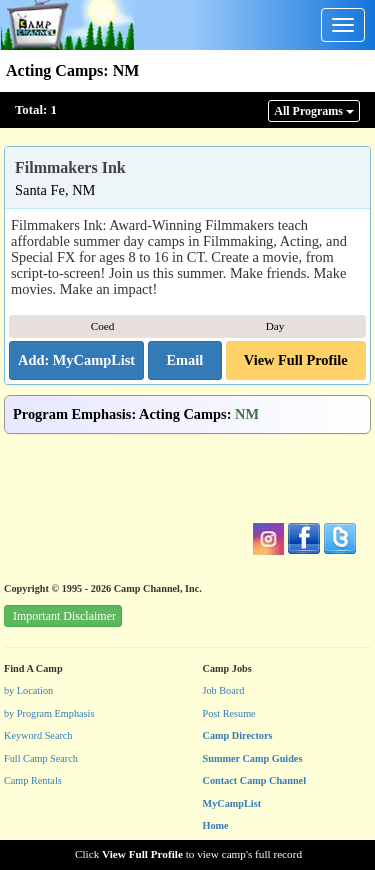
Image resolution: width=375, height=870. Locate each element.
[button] (184, 361)
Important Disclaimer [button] (64, 616)
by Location (28, 690)
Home (216, 825)
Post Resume (229, 713)
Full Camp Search (41, 758)
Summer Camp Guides (253, 758)
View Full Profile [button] (296, 360)
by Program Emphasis (49, 713)
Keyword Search (38, 735)
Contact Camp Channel (255, 780)
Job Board (224, 690)
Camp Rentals (33, 780)
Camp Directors (238, 735)
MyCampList (232, 803)
